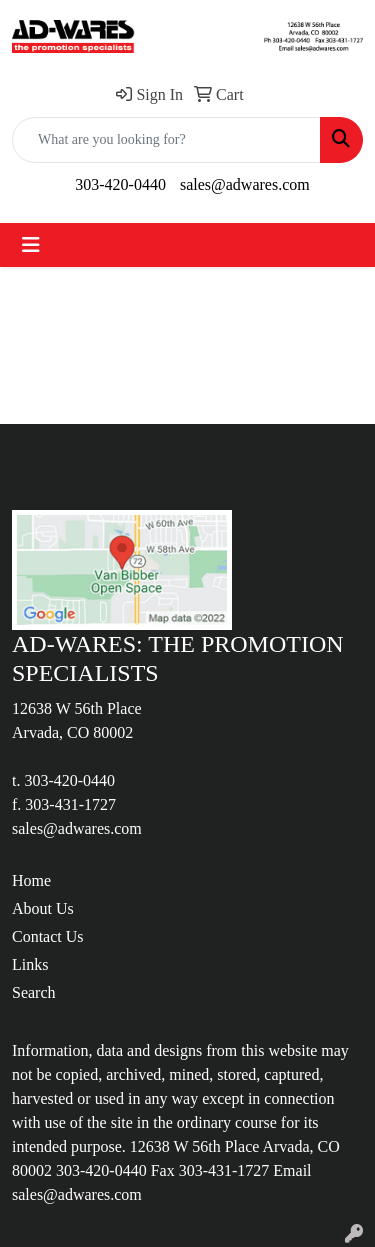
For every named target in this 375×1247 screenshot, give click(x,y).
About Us (43, 908)
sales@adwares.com (245, 184)
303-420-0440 (120, 184)
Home (31, 880)
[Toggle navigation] (31, 245)
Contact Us (48, 936)
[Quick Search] (166, 140)
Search (34, 992)
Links (30, 964)
